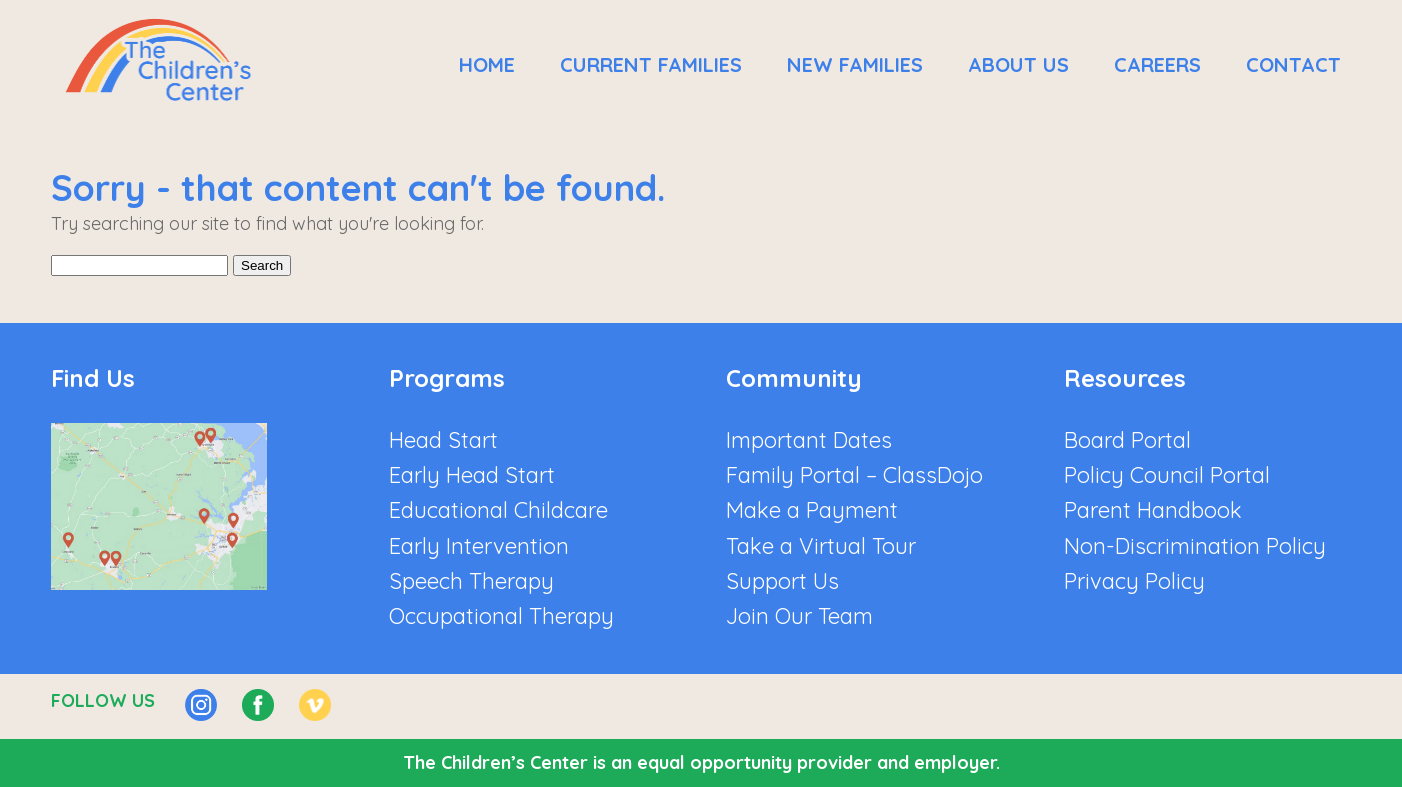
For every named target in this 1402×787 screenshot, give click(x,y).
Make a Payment (812, 510)
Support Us (782, 581)
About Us (1018, 64)
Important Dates (809, 440)
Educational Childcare (498, 510)
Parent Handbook (1153, 510)
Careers (1157, 64)
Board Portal (1127, 440)
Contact (1293, 64)
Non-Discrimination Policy (1195, 546)
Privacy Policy (1134, 581)
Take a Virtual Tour (821, 546)
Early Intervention (479, 546)
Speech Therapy (471, 581)
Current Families (651, 64)
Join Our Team (799, 616)
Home (487, 64)
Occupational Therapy (501, 616)
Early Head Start (472, 475)
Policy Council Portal (1167, 475)
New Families (855, 64)
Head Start (443, 440)
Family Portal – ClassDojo (854, 475)
